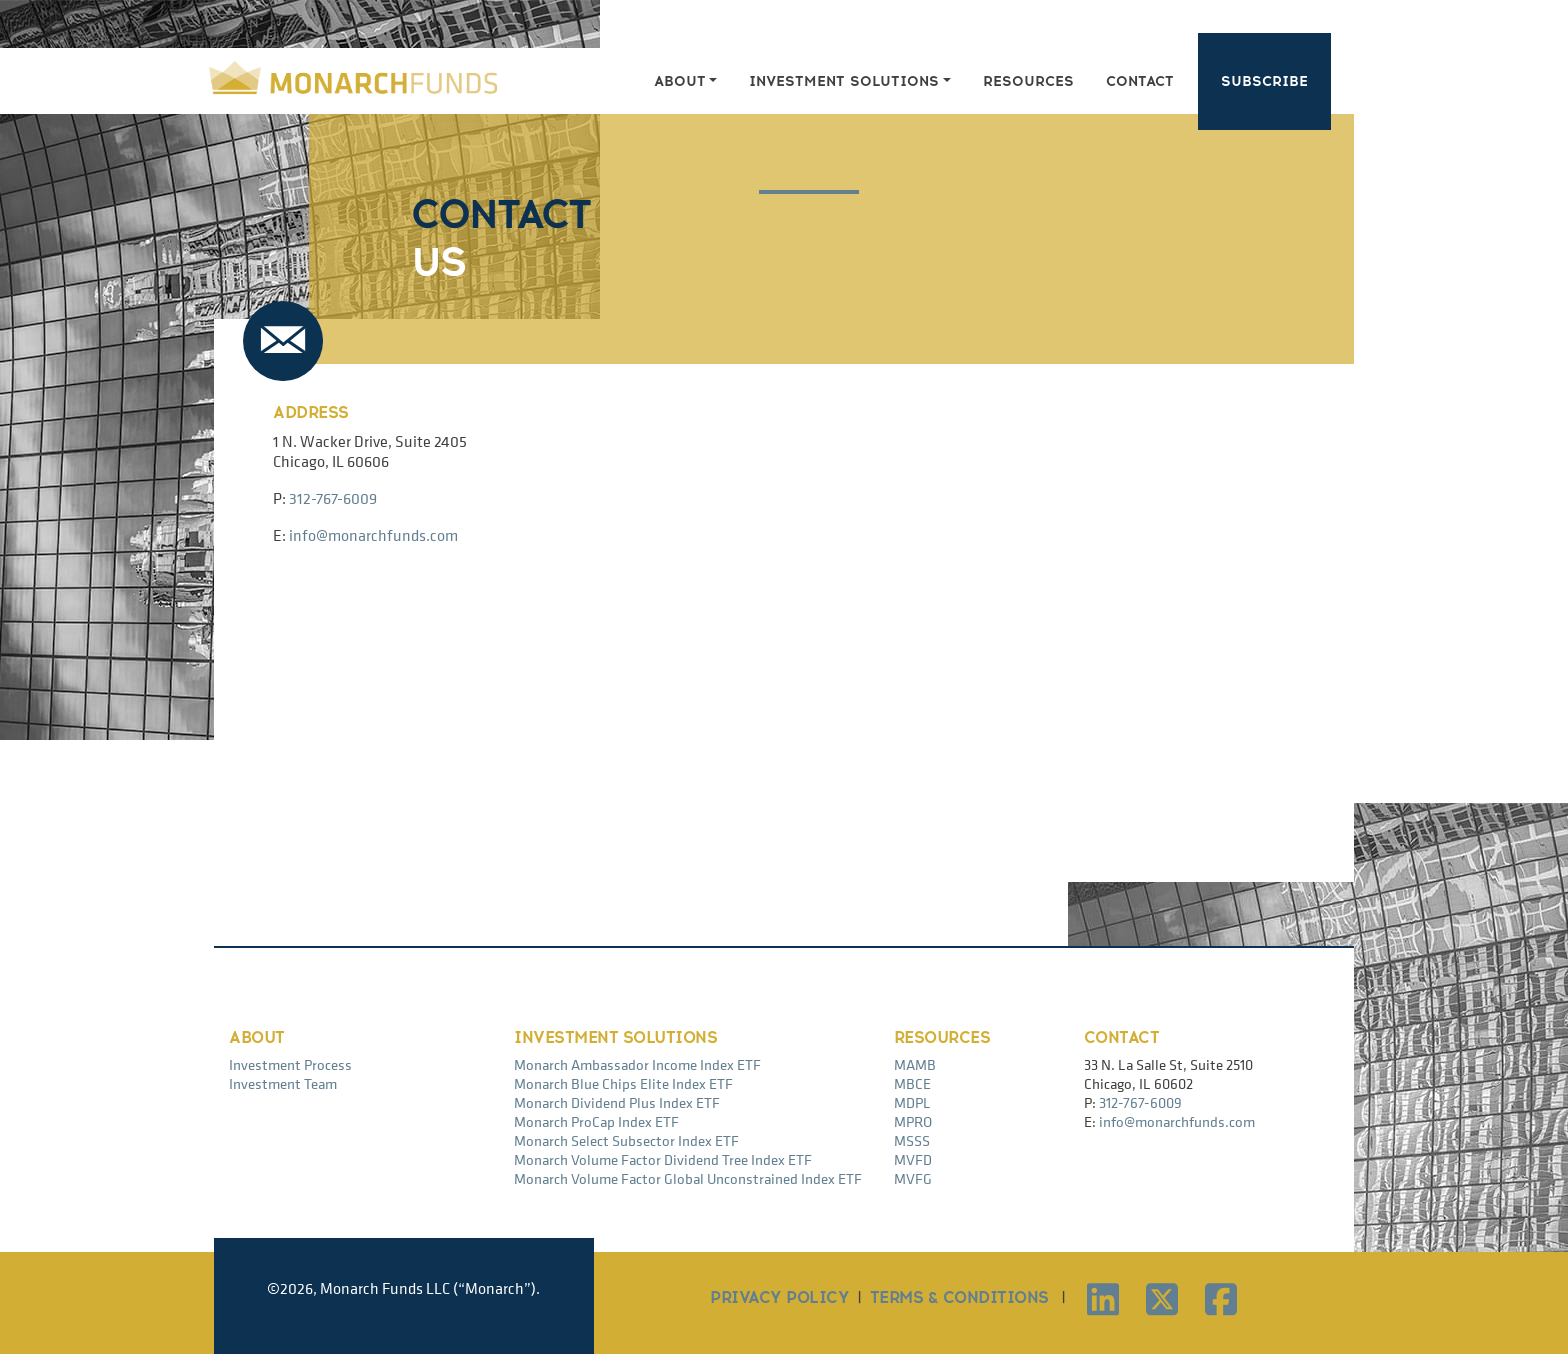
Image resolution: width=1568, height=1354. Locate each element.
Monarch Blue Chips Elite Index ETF (623, 1083)
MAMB (915, 1064)
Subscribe (1264, 81)
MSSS (912, 1140)
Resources (1028, 81)
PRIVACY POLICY (779, 1297)
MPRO (913, 1121)
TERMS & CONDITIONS (959, 1297)
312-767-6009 (333, 498)
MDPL (912, 1102)
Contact (1140, 81)
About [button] (680, 81)
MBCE (912, 1083)
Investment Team (283, 1083)
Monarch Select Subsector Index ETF (626, 1140)
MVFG (913, 1178)
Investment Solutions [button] (844, 81)
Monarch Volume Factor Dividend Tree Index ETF (663, 1159)
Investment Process (290, 1064)
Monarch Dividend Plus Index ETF (617, 1102)
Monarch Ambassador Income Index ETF (637, 1064)
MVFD (913, 1159)
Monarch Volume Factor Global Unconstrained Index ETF (688, 1178)
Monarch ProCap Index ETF (596, 1121)
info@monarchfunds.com (373, 535)
